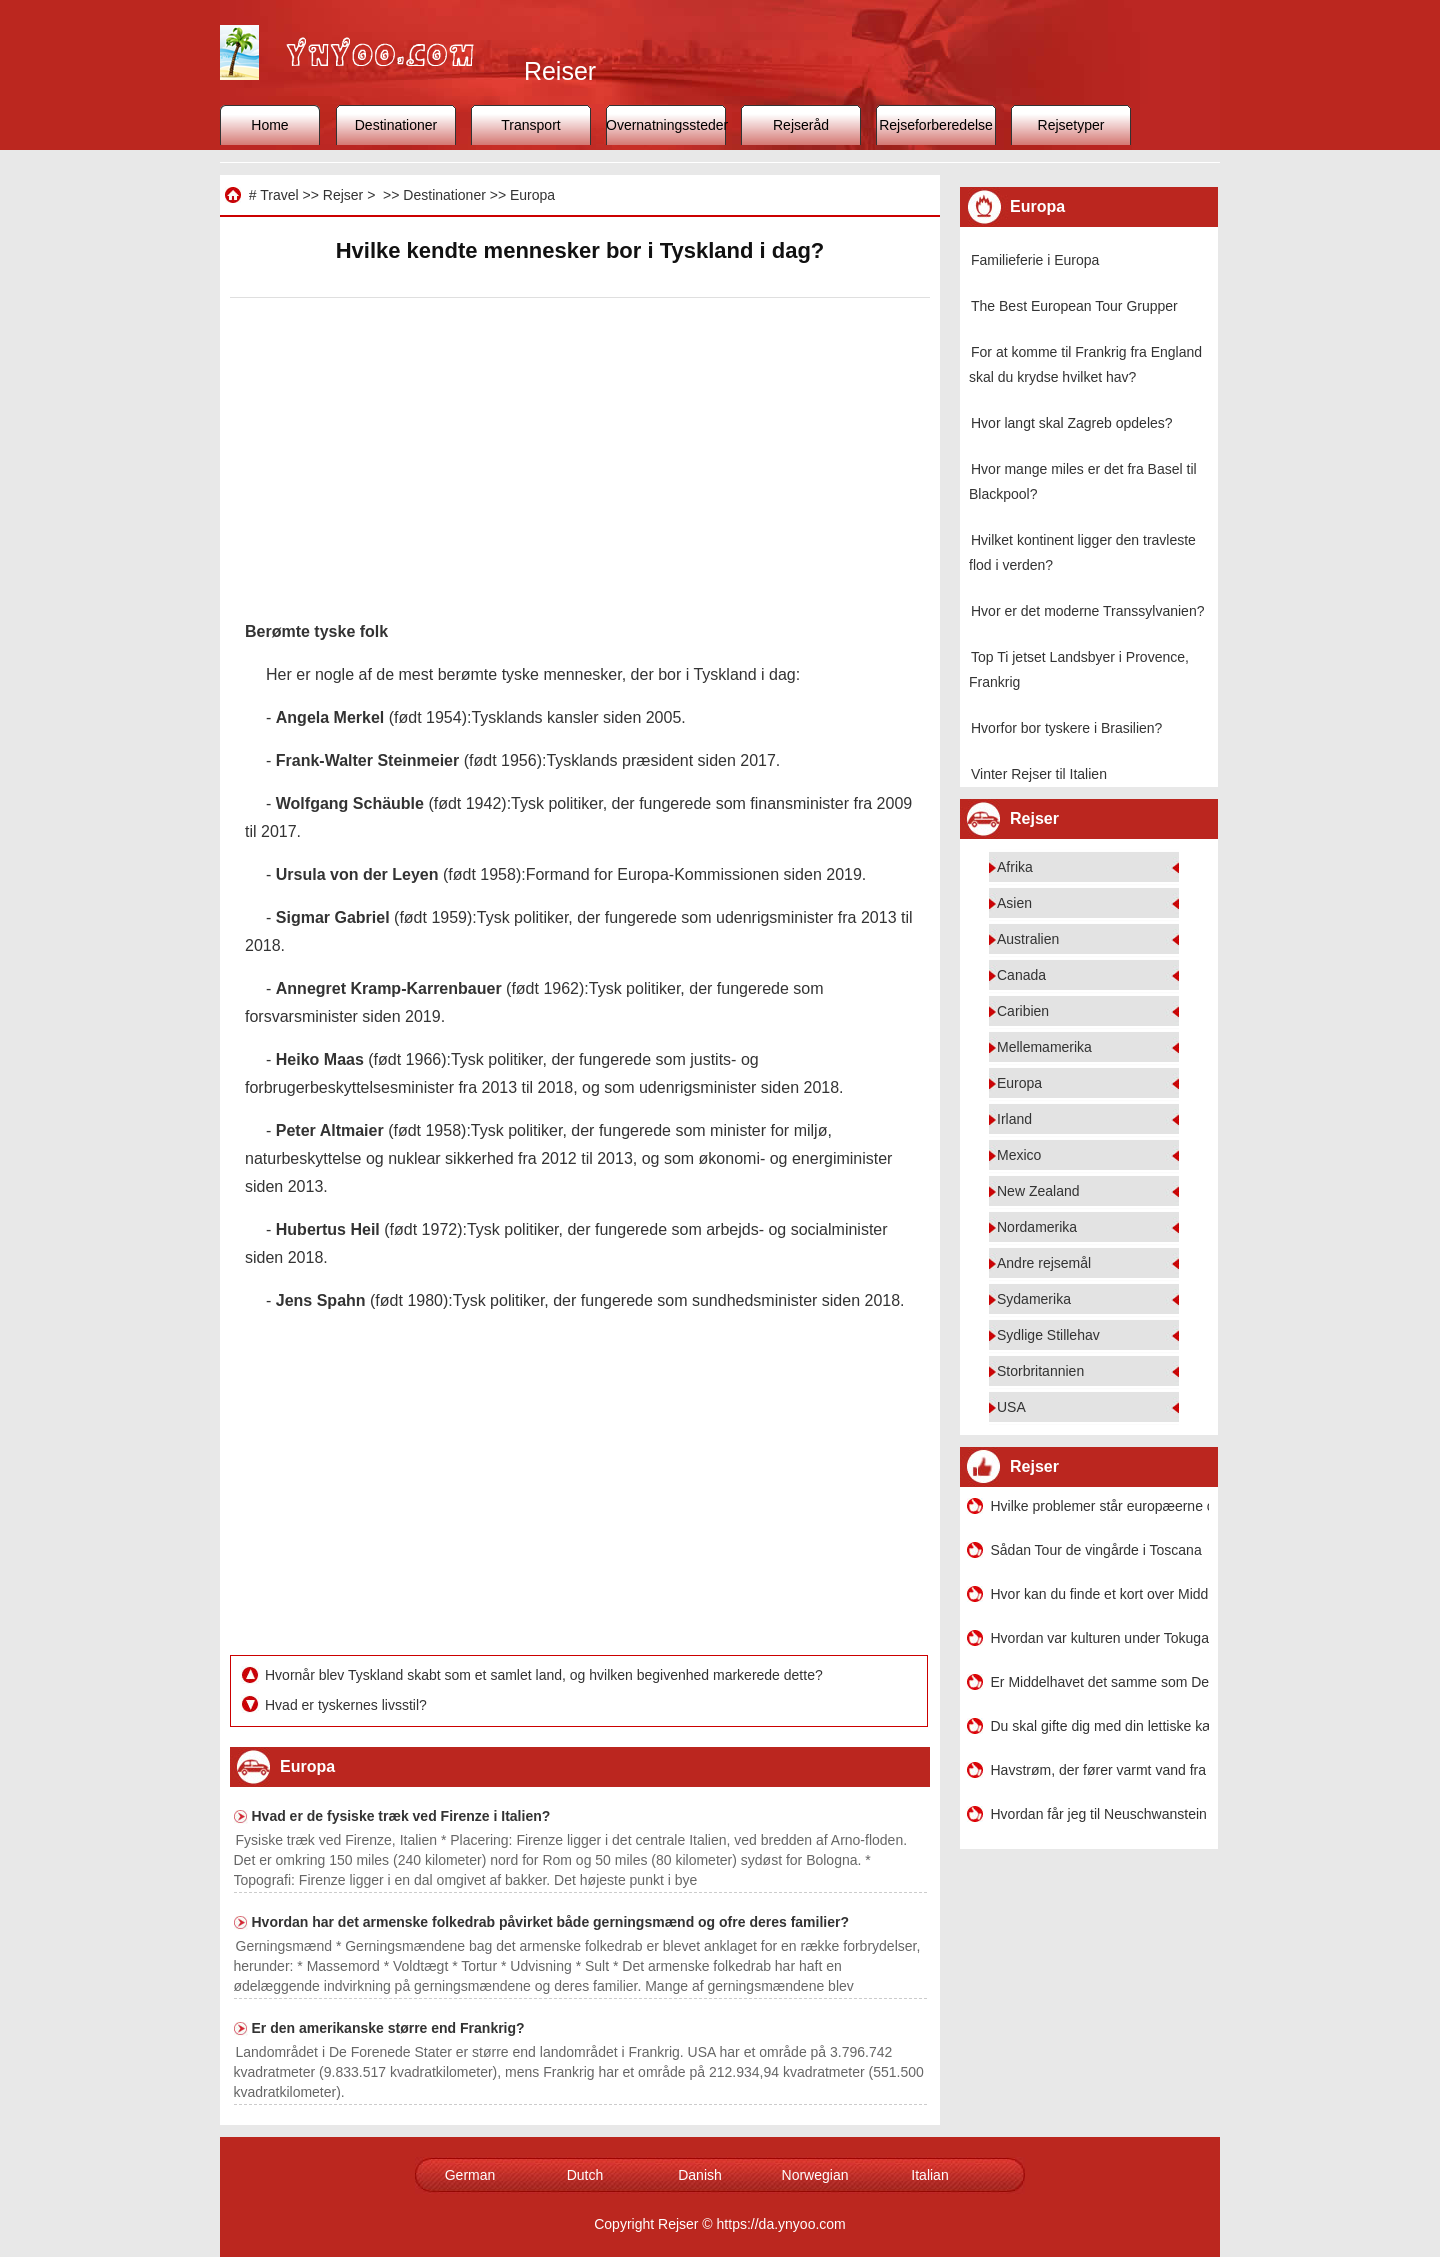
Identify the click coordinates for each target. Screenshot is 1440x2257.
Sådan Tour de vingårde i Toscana (1096, 1550)
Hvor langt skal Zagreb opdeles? (1072, 423)
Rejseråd (801, 125)
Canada (1021, 975)
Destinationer (396, 125)
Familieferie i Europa (1035, 260)
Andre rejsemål (1044, 1263)
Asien (1014, 903)
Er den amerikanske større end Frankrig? (388, 2028)
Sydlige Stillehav (1048, 1335)
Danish (700, 2175)
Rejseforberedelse (936, 125)
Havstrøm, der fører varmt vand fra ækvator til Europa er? (1100, 1770)
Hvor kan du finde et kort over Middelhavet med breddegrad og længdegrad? (1100, 1594)
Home (269, 125)
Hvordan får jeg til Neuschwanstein (1099, 1814)
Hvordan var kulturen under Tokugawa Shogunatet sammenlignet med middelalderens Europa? (1100, 1638)
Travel (279, 195)
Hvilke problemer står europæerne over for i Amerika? (1100, 1506)
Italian (929, 2175)
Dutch (585, 2175)
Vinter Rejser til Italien (1039, 774)
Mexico (1019, 1155)
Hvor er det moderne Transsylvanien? (1087, 611)
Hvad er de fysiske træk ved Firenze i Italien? (401, 1816)
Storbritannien (1040, 1371)
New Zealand (1038, 1191)
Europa (532, 195)
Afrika (1015, 867)
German (470, 2175)
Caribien (1023, 1011)
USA (1011, 1407)
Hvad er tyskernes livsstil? (348, 1705)
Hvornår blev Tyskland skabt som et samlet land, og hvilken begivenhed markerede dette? (546, 1675)
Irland (1014, 1119)
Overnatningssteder (666, 125)
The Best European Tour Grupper (1074, 306)
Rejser (343, 195)
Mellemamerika (1044, 1047)
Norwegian (815, 2175)
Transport (530, 125)
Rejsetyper (1071, 125)
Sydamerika (1034, 1299)
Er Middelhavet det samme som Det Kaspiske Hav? (1100, 1682)
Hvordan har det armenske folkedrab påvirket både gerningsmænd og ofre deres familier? (551, 1922)
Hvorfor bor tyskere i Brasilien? (1066, 728)
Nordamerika (1037, 1227)
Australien (1028, 939)
